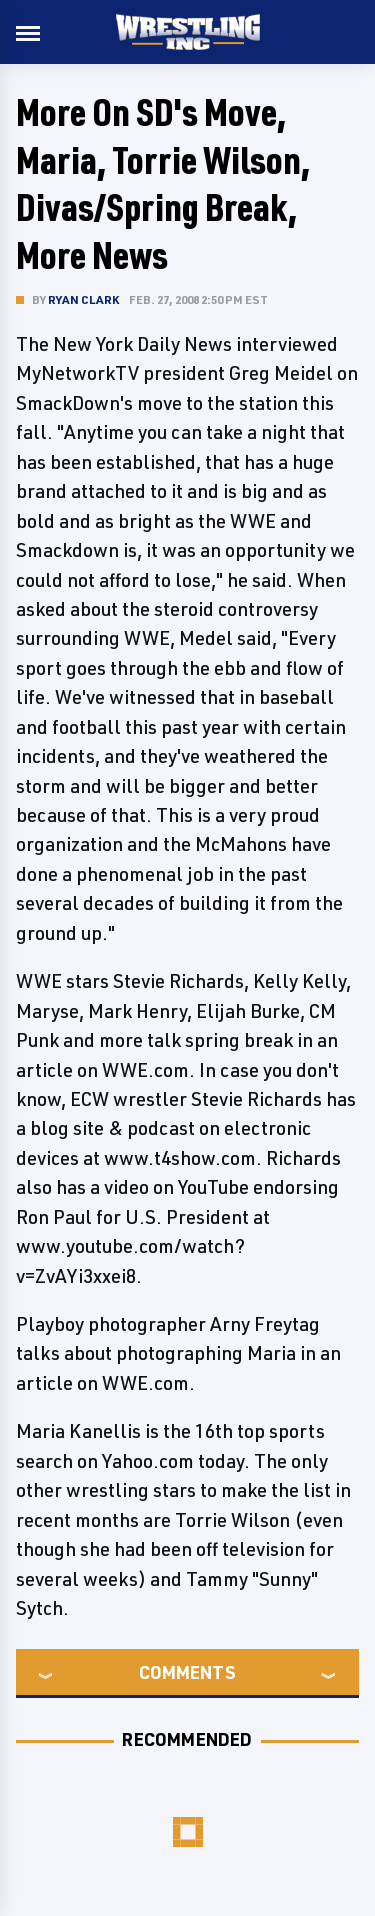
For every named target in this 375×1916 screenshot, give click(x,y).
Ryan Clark (83, 299)
